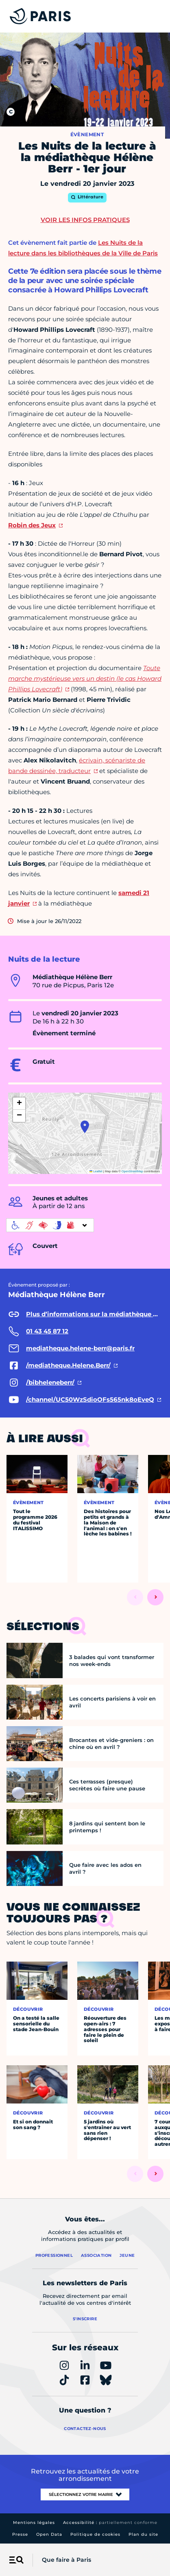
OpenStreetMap (132, 1171)
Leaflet (95, 1171)
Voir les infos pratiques (85, 220)
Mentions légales (34, 2522)
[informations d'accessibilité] (50, 1225)
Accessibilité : (110, 2522)
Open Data (49, 2534)
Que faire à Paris (66, 2559)
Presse (20, 2534)
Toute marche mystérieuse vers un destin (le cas (84, 678)
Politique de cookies (95, 2534)
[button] (85, 1126)
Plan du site (143, 2534)
